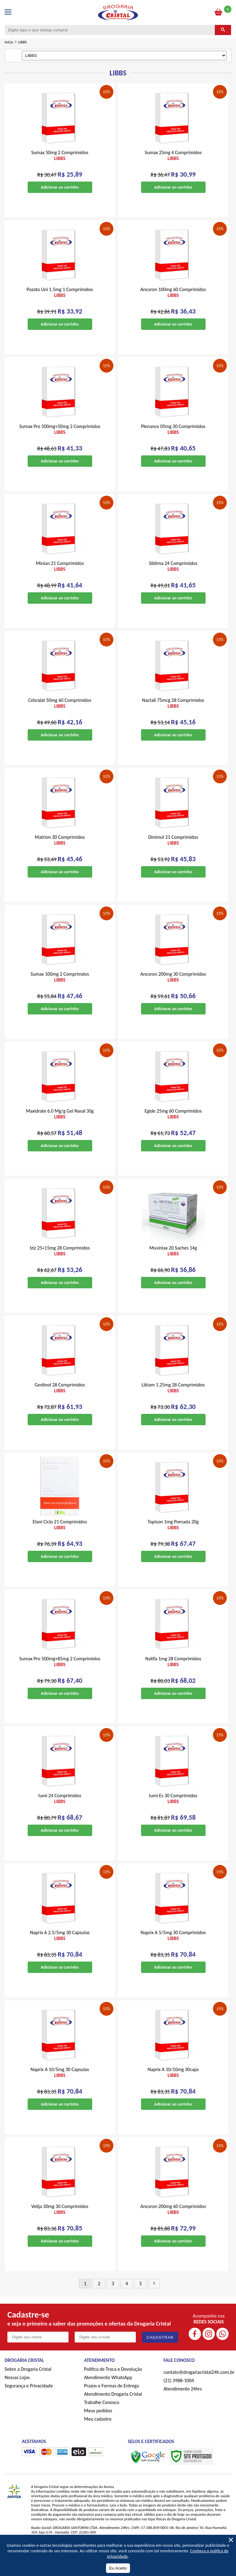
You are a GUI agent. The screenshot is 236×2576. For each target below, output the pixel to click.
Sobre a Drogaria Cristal (28, 2376)
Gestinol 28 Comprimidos (60, 1395)
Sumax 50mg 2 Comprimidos (59, 162)
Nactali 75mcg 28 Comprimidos (173, 710)
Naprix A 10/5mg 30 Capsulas (59, 2079)
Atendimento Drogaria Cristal (113, 2401)
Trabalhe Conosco (102, 2409)
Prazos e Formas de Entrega (111, 2393)
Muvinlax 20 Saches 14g (173, 1258)
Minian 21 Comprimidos (60, 573)
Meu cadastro (98, 2426)
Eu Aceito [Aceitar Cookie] (118, 2568)
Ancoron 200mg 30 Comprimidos (173, 984)
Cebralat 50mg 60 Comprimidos (59, 710)
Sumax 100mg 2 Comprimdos (60, 984)
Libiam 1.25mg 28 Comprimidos (173, 1395)
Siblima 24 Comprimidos (173, 573)
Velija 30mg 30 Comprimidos (59, 2216)
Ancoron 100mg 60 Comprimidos (173, 299)
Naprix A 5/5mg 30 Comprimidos (173, 1942)
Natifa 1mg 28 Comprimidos (173, 1668)
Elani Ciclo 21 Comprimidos (60, 1532)
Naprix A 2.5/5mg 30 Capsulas (59, 1942)
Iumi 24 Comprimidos (59, 1805)
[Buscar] (223, 37)
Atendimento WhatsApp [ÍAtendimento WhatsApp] (108, 2384)
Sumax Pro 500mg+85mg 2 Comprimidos (59, 1668)
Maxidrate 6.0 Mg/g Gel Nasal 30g (60, 1121)
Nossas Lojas (17, 2384)
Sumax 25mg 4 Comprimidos (173, 162)
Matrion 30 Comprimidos (60, 847)
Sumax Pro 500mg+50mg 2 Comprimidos (59, 436)
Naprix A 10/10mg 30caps (173, 2079)
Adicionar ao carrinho (60, 194)
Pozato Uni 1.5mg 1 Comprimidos (60, 299)
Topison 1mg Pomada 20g (173, 1532)
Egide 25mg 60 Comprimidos (173, 1121)
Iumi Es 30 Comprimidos (173, 1805)
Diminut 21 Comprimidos (173, 847)
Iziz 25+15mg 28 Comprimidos (60, 1258)
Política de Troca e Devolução (113, 2376)
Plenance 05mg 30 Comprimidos (173, 436)
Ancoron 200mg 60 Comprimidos (173, 2216)
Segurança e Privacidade (29, 2393)
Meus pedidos (98, 2418)
